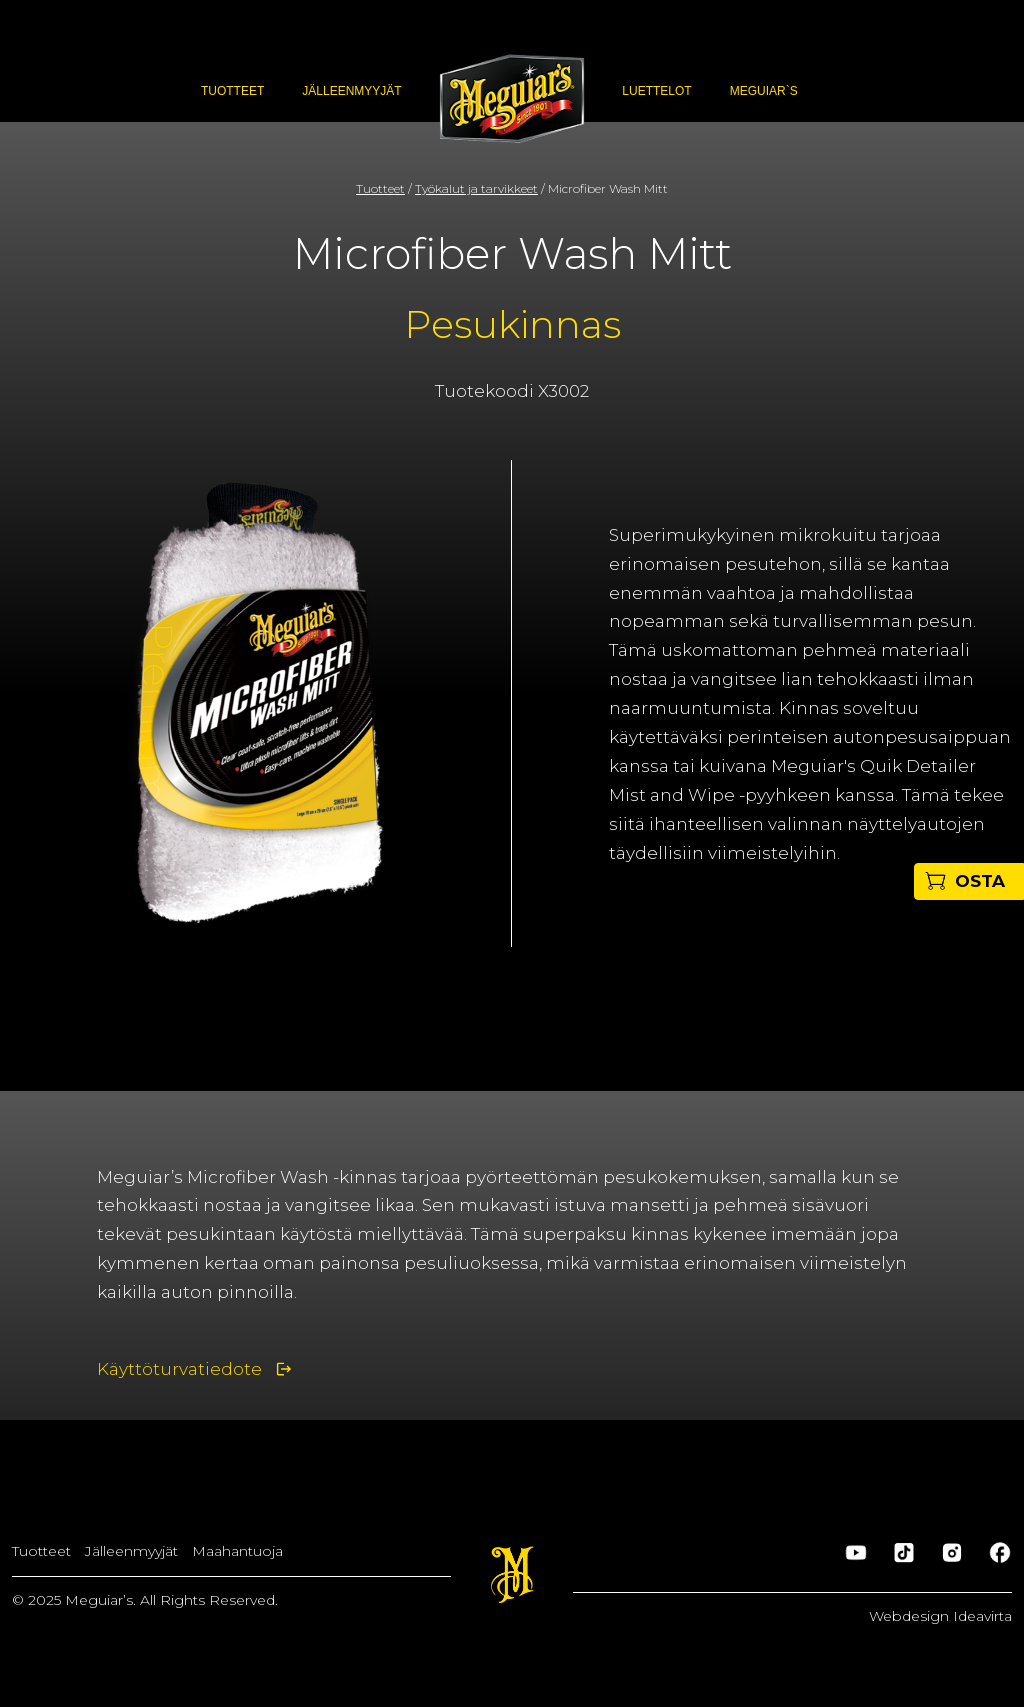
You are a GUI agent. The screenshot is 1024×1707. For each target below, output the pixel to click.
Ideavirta (982, 1616)
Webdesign (911, 1616)
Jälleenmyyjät (351, 91)
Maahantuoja (237, 1551)
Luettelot (656, 91)
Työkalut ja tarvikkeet (476, 188)
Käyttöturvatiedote (179, 1369)
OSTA (980, 881)
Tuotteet (232, 91)
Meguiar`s (764, 91)
